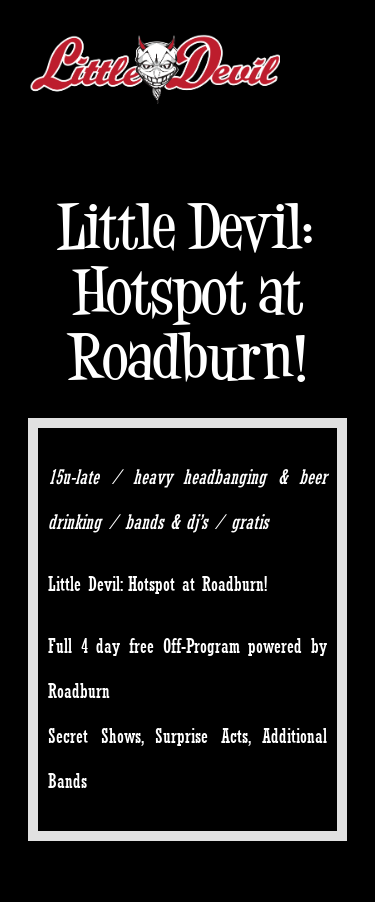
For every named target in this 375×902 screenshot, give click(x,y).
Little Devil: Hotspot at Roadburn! (187, 291)
